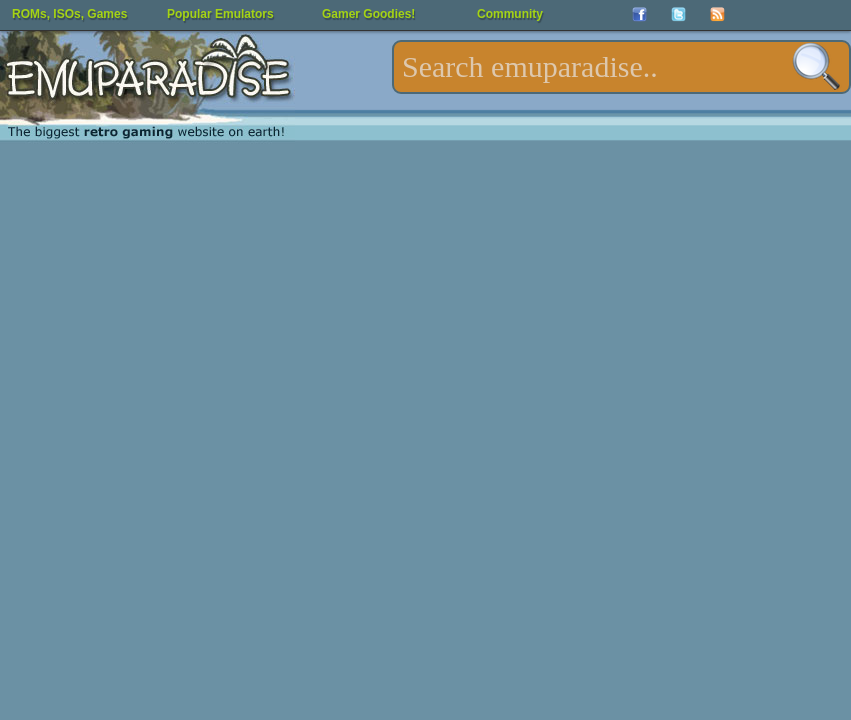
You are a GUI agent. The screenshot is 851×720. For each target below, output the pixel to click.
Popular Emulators (220, 14)
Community (510, 14)
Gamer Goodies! (368, 14)
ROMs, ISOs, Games (69, 14)
